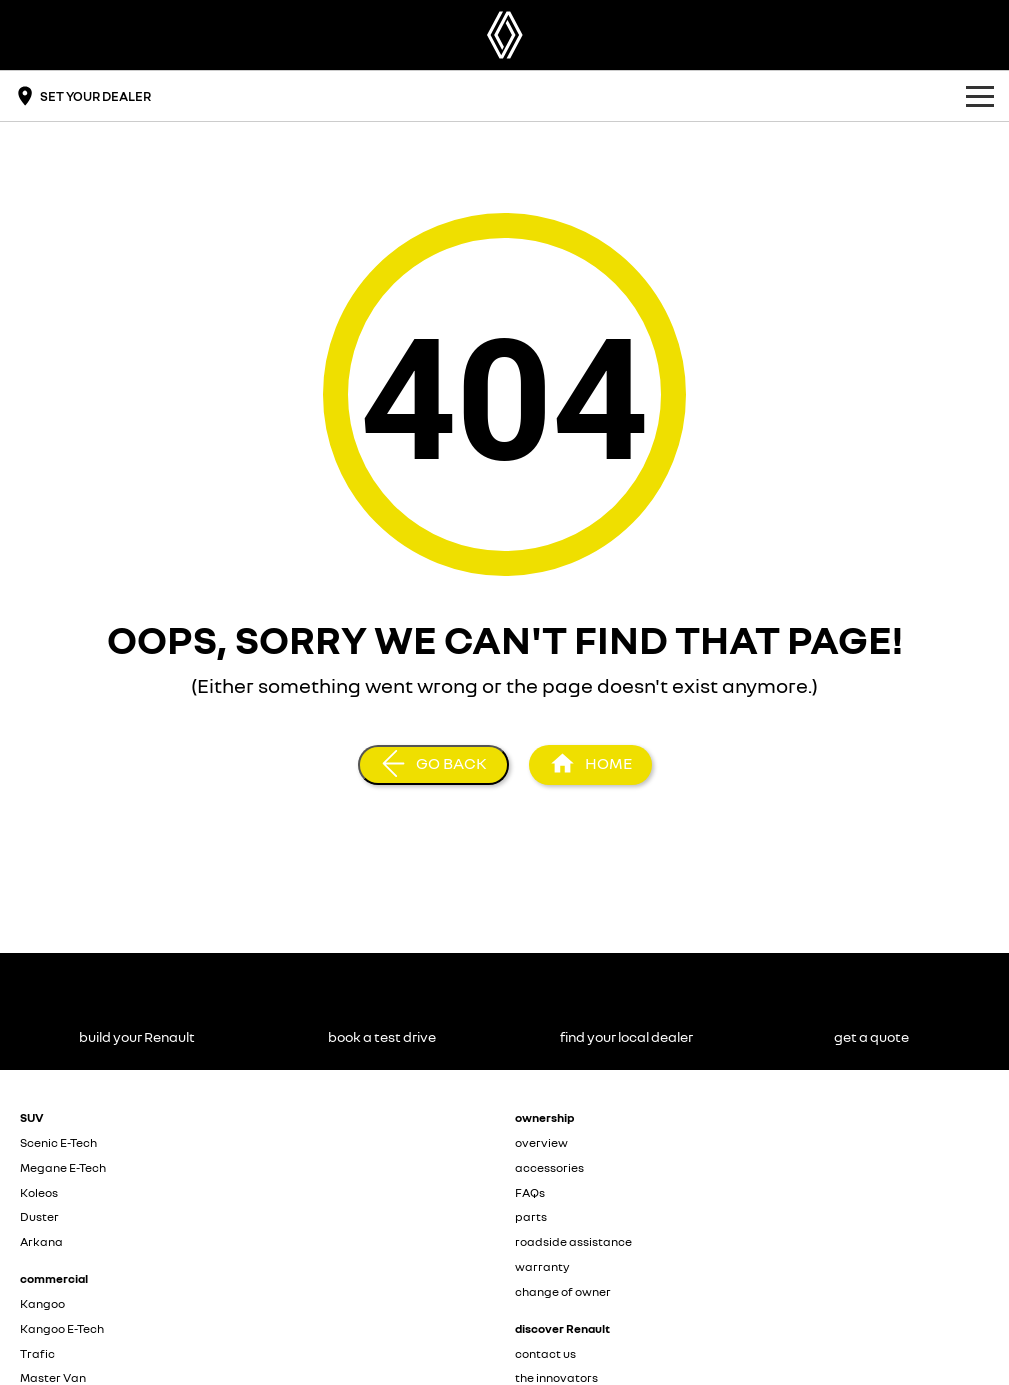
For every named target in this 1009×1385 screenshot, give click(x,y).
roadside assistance (573, 1241)
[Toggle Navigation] (980, 96)
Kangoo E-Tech (62, 1328)
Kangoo (42, 1303)
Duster (39, 1216)
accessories (549, 1167)
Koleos (39, 1192)
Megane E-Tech (63, 1167)
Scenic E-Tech (58, 1142)
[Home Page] (505, 35)
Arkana (41, 1241)
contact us (545, 1353)
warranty (542, 1266)
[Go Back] (433, 765)
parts (531, 1216)
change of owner (563, 1291)
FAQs (530, 1192)
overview (541, 1142)
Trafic (37, 1353)
